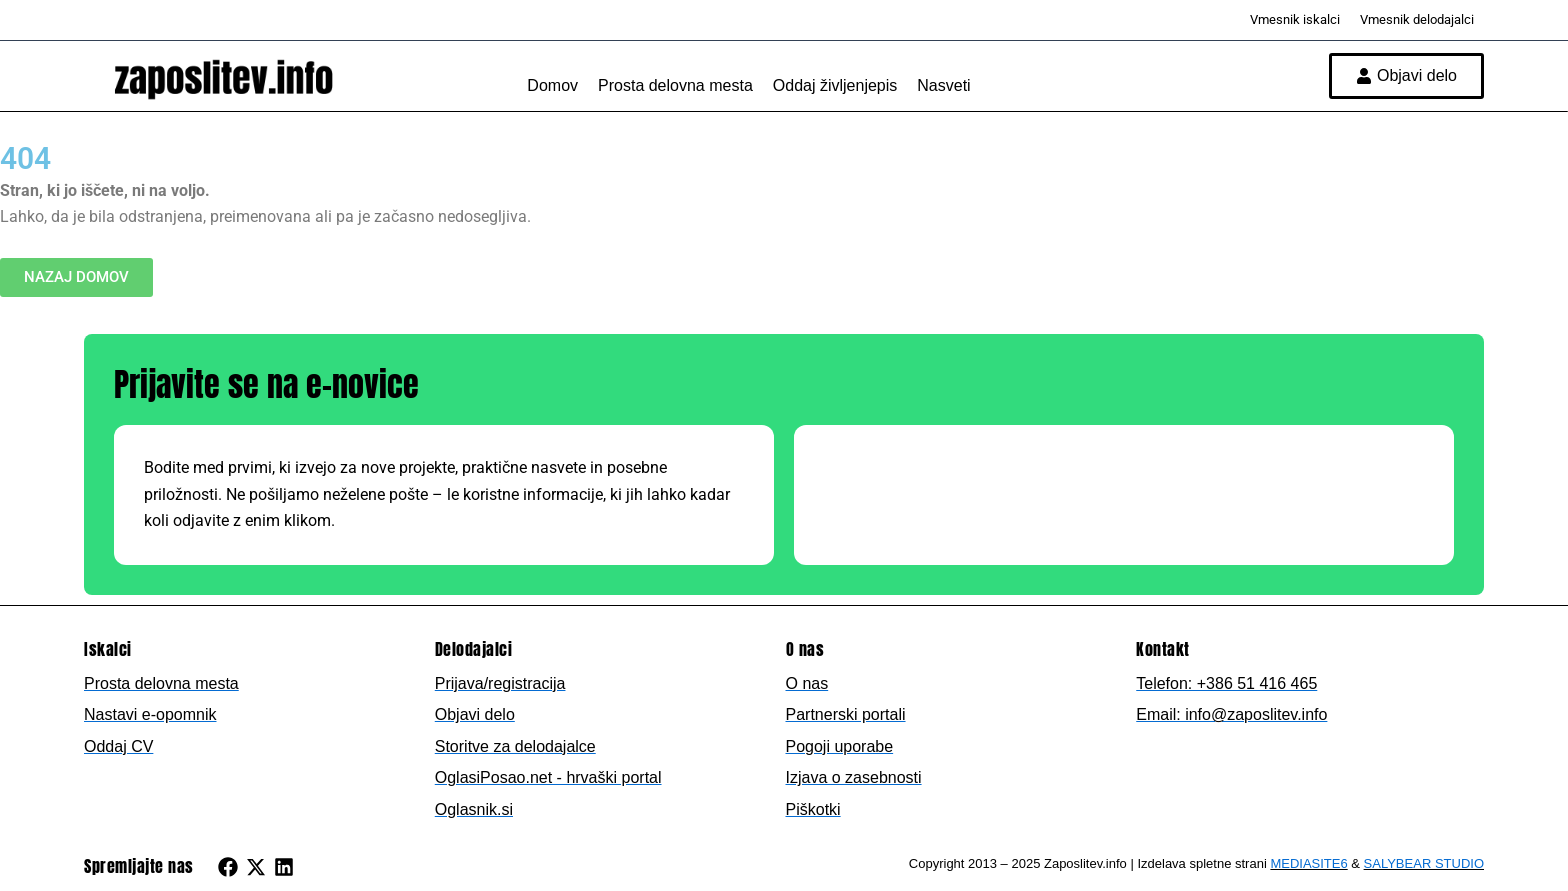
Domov (552, 85)
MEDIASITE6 (1308, 863)
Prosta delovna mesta (675, 85)
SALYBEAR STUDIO (1424, 863)
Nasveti (943, 85)
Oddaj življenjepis (835, 85)
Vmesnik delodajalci (1417, 19)
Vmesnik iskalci (1295, 19)
